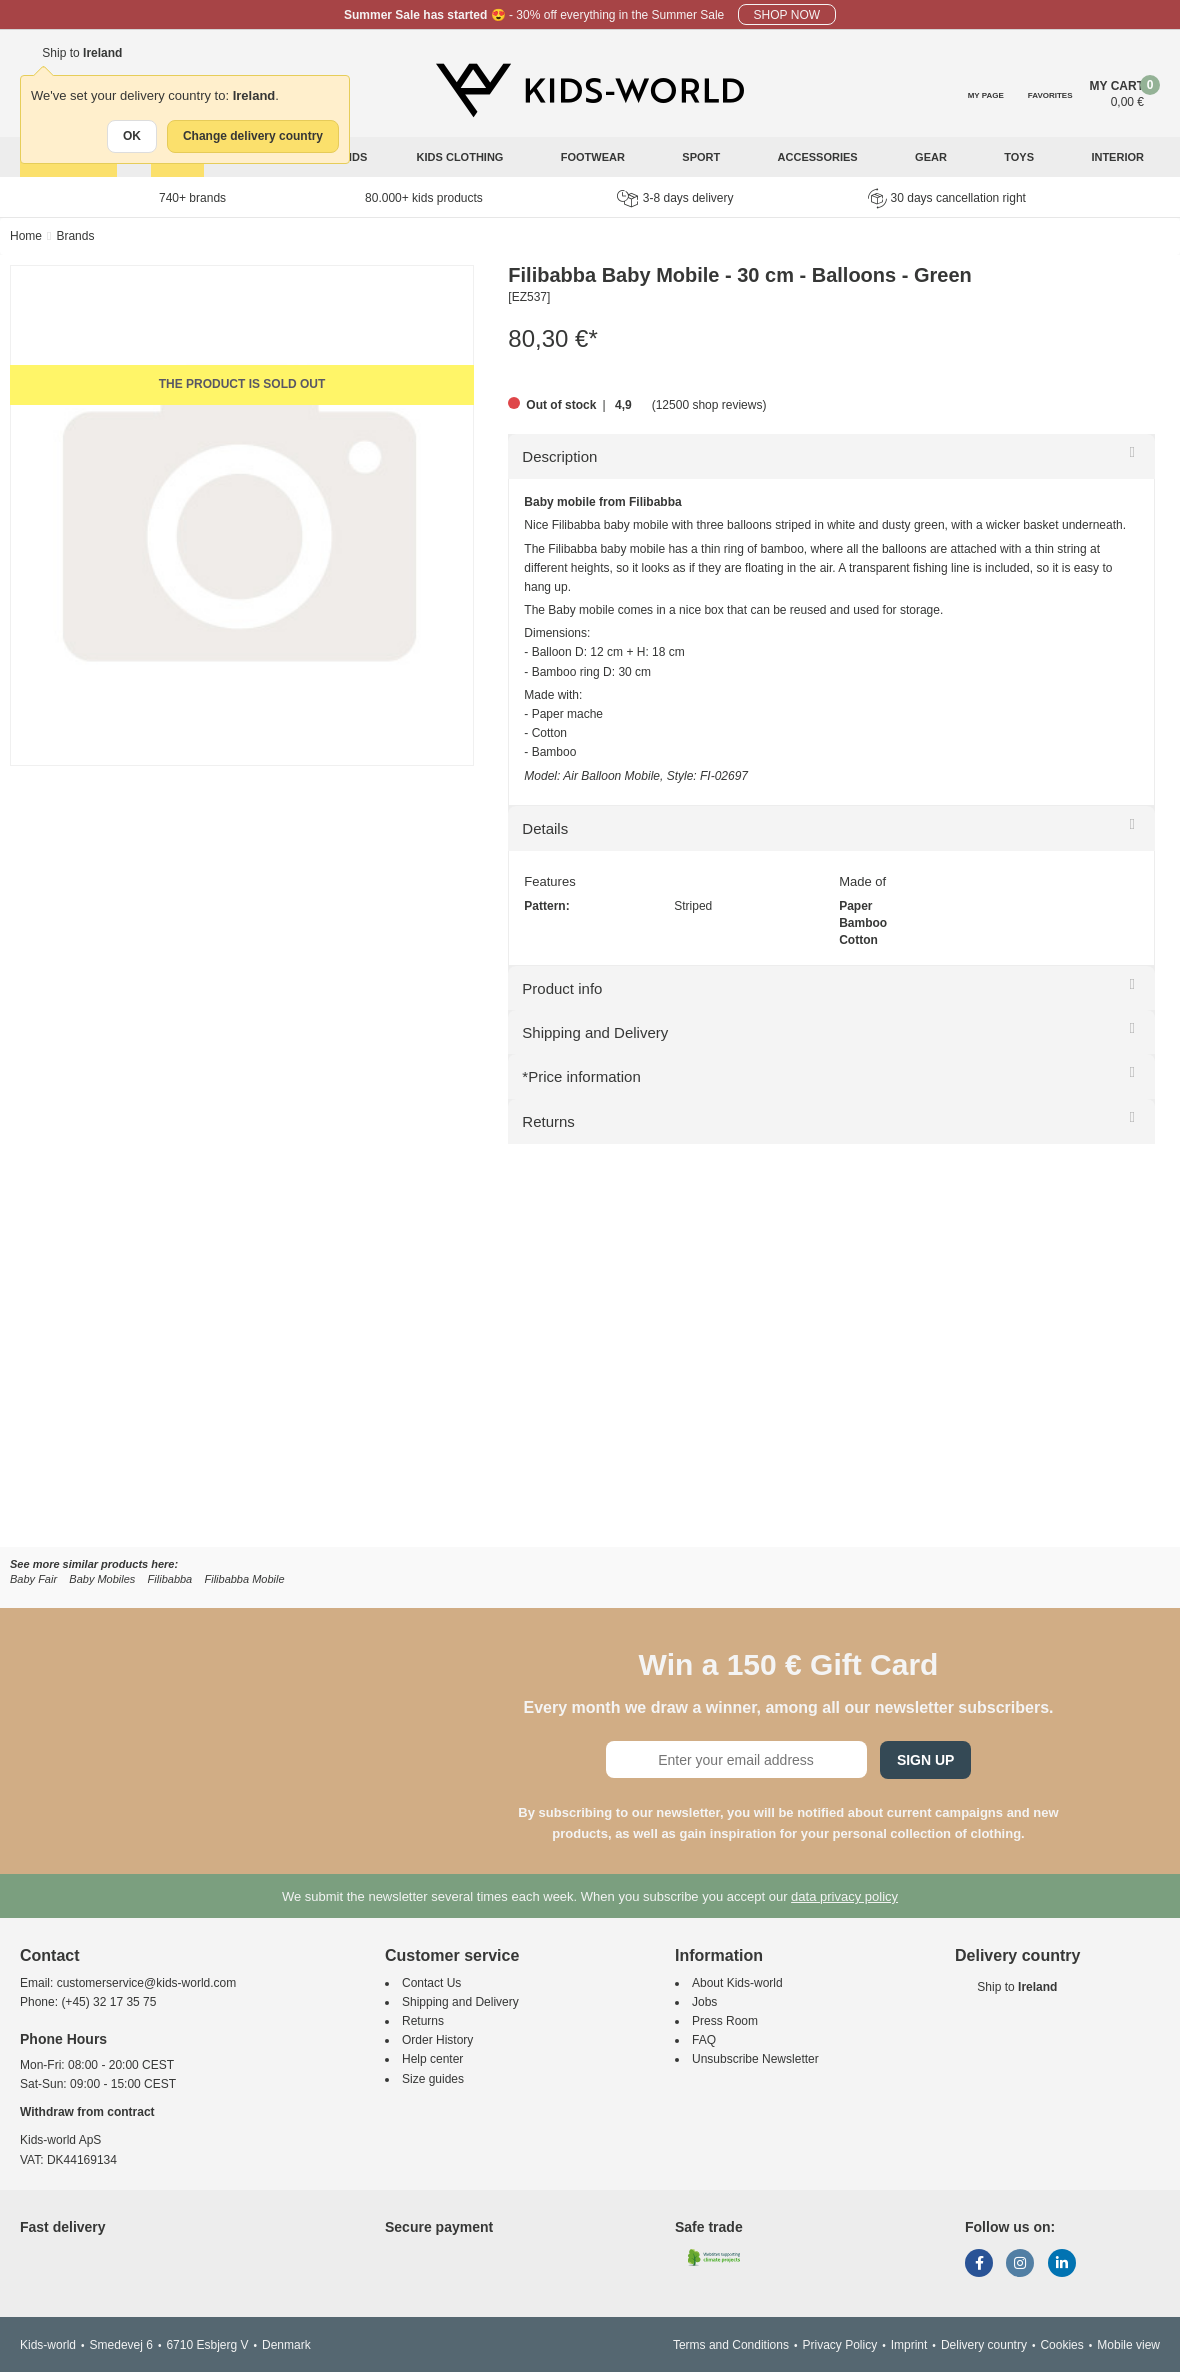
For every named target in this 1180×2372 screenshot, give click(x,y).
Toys (1020, 157)
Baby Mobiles (102, 1579)
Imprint (909, 2345)
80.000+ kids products (424, 198)
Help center (432, 2059)
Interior (1119, 157)
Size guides (433, 2079)
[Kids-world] (590, 91)
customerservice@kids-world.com (147, 1983)
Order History (437, 2040)
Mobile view (1128, 2345)
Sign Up (926, 1760)
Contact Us (431, 1983)
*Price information (581, 1076)
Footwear (594, 157)
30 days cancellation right (947, 198)
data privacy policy (844, 1896)
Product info (562, 988)
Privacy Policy (839, 2345)
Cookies (1061, 2345)
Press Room (725, 2021)
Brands (75, 236)
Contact (50, 1955)
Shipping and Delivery (595, 1032)
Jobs (704, 2002)
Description (559, 456)
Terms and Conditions (731, 2345)
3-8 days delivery (675, 198)
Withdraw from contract (87, 2112)
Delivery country (984, 2345)
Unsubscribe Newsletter (755, 2059)
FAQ (704, 2040)
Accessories (819, 157)
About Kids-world (737, 1983)
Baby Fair (33, 1579)
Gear (932, 157)
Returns (548, 1121)
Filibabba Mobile (244, 1579)
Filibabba (170, 1579)
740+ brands (192, 198)
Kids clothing (462, 157)
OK (132, 136)
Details (545, 828)
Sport (702, 157)
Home (26, 236)
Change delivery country (253, 136)
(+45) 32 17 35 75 (108, 2002)
